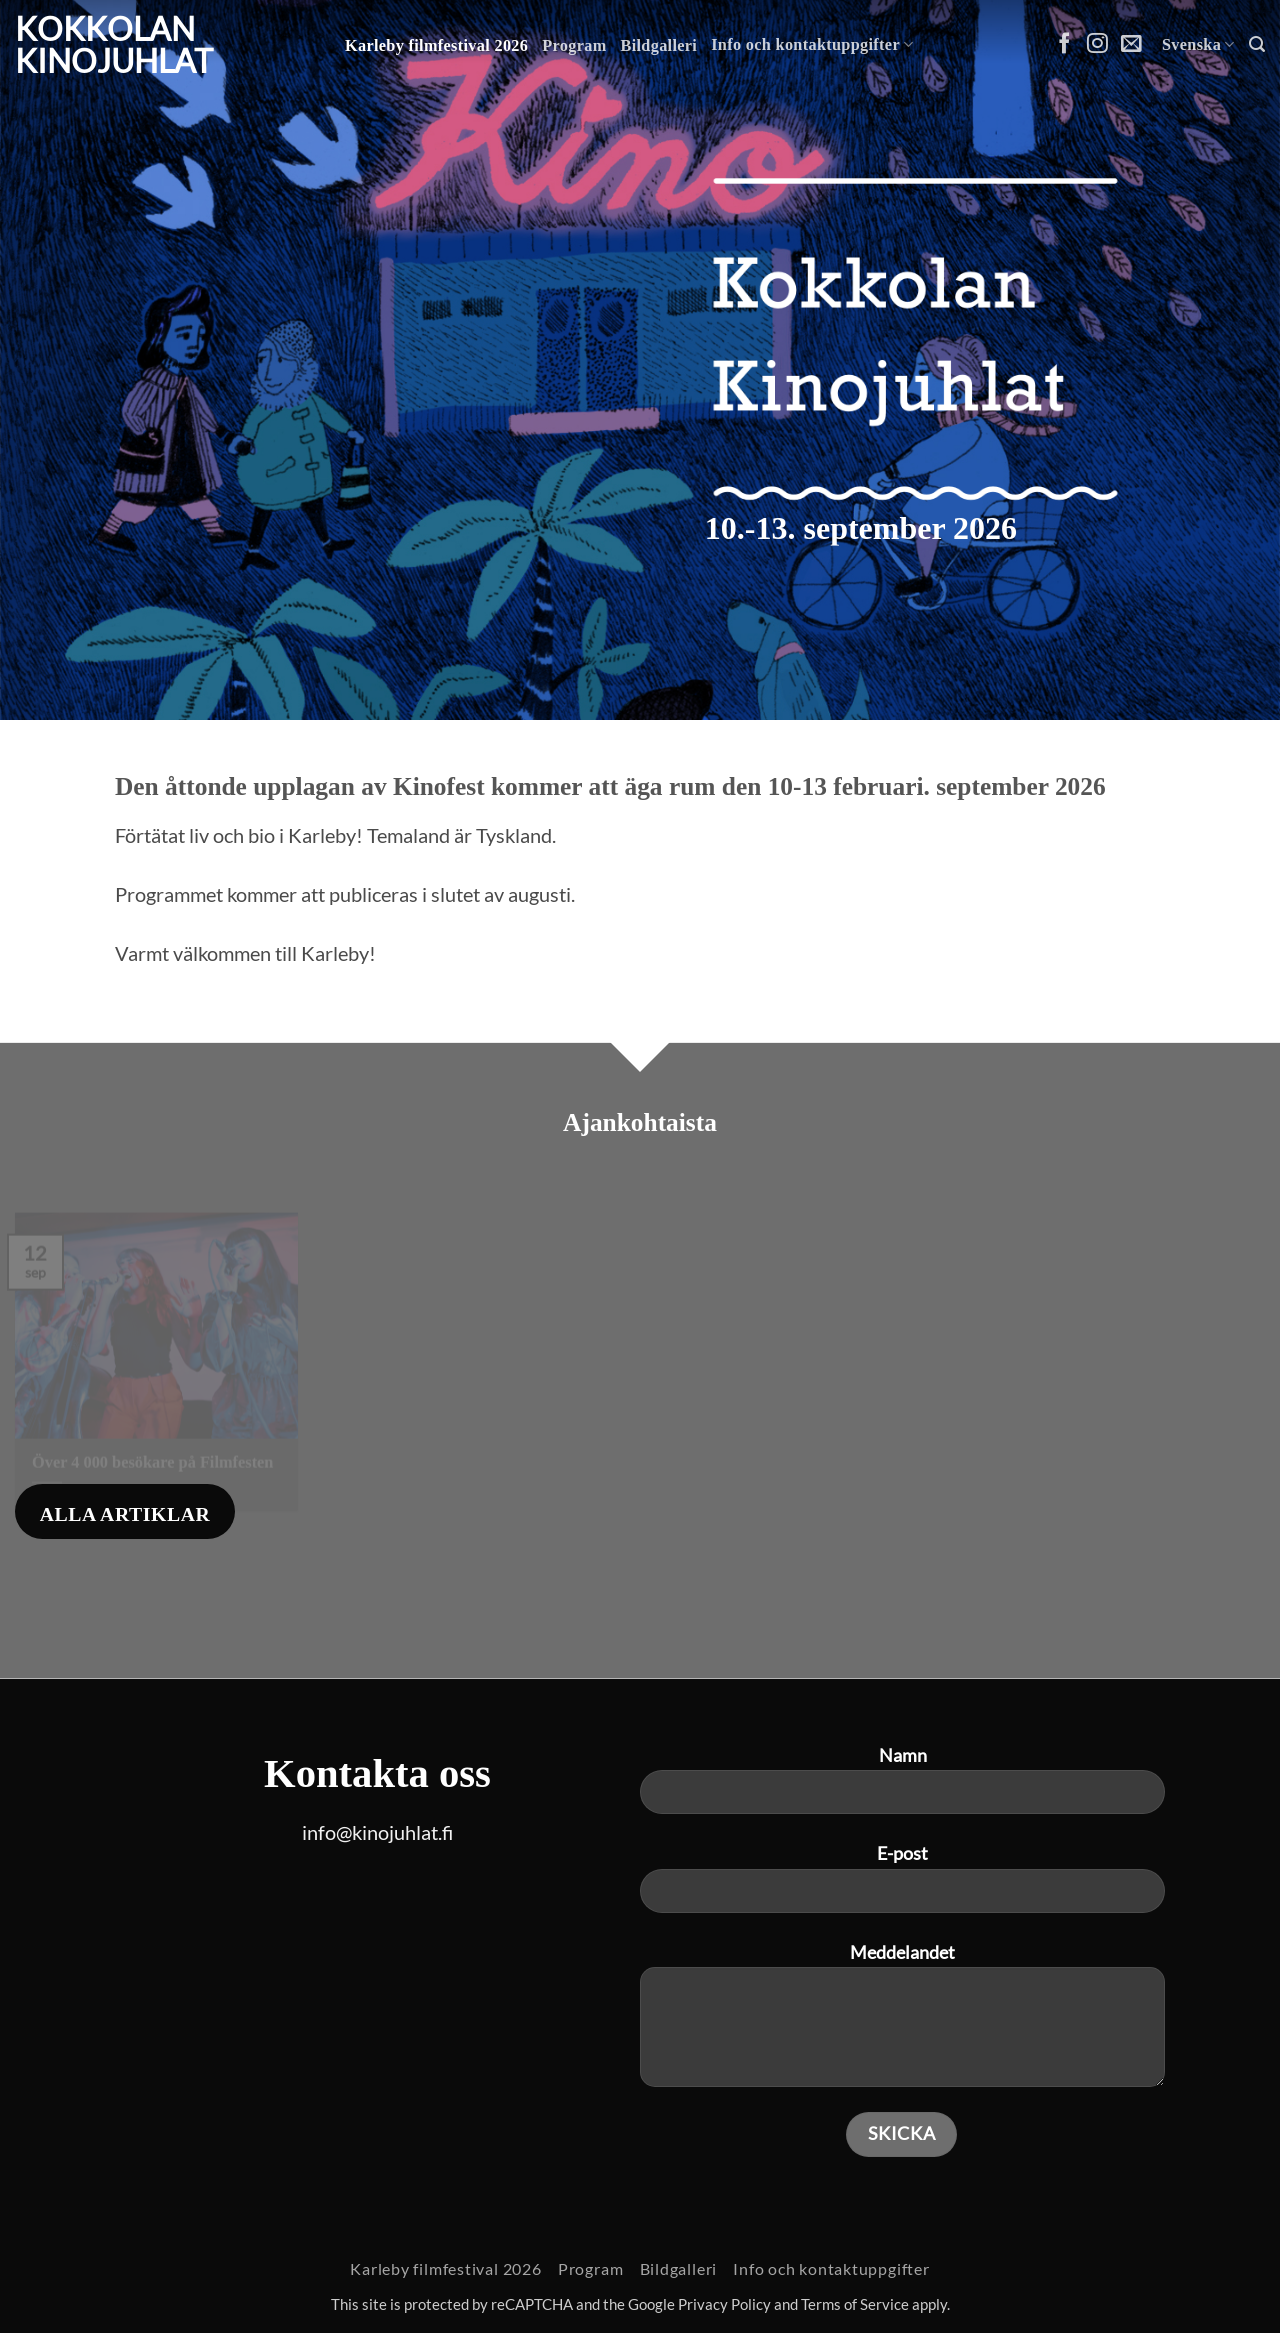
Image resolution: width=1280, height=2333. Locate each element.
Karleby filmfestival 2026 (436, 46)
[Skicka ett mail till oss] (1131, 44)
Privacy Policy (724, 2304)
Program (574, 46)
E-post (902, 1886)
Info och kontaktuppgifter (812, 44)
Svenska (1198, 44)
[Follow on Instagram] (1097, 44)
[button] (1257, 44)
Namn (902, 1788)
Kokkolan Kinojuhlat (114, 45)
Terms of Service (855, 2304)
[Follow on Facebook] (1064, 44)
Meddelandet (902, 2023)
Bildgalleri (659, 46)
